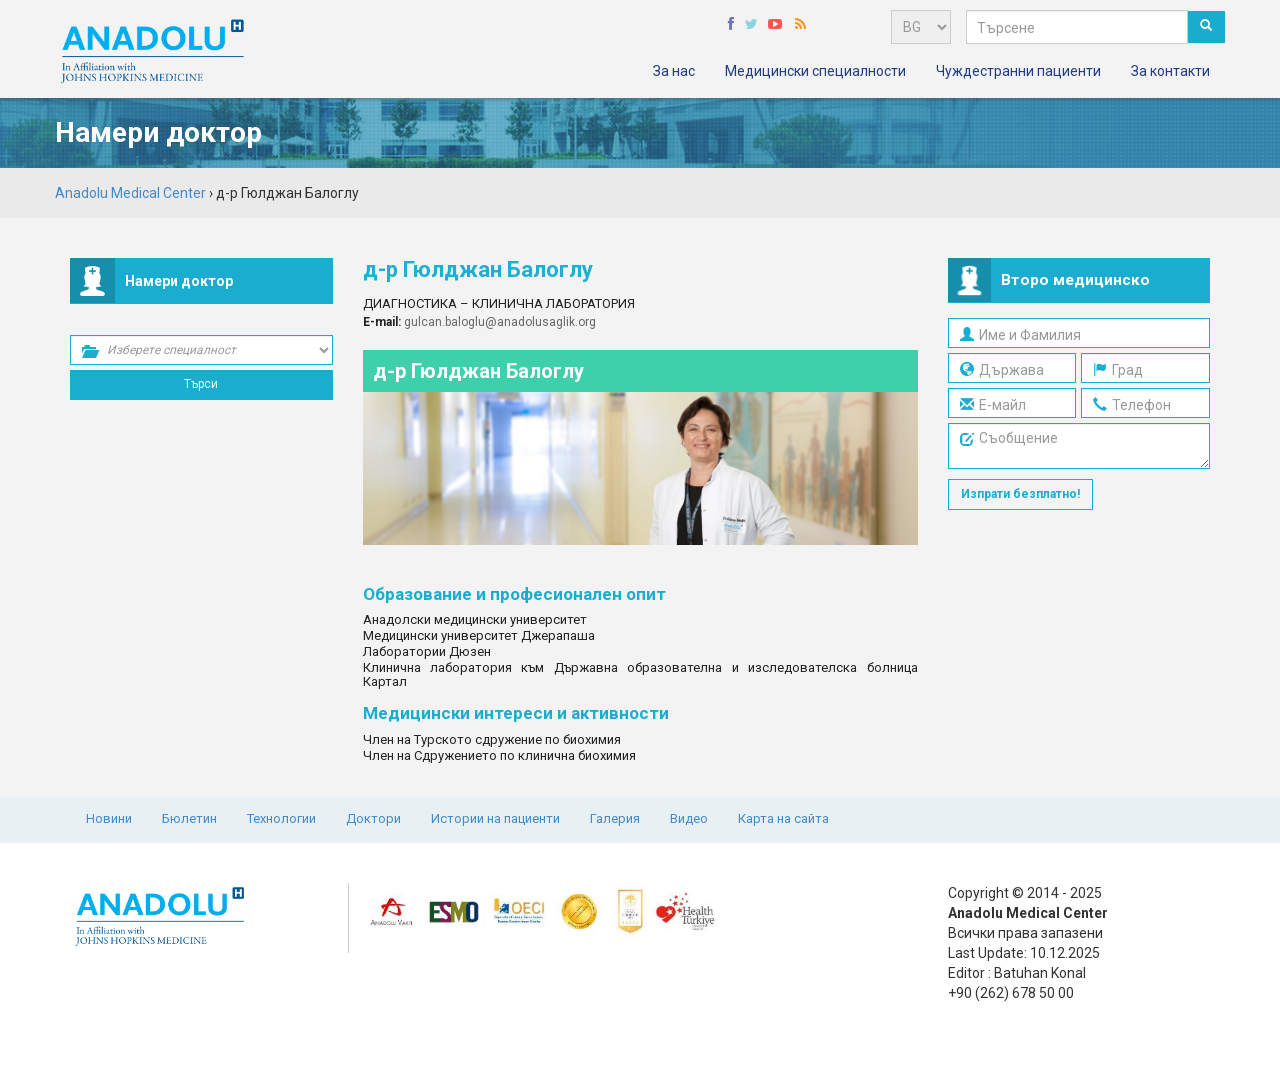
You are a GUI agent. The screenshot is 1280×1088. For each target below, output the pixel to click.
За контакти (1170, 71)
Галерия (615, 818)
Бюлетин (189, 818)
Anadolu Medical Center (130, 193)
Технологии (281, 818)
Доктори (373, 818)
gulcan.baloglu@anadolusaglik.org (500, 322)
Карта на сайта (783, 818)
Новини (109, 818)
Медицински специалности (815, 71)
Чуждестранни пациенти (1018, 71)
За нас (674, 71)
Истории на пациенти (495, 818)
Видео (689, 818)
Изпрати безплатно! (1020, 494)
